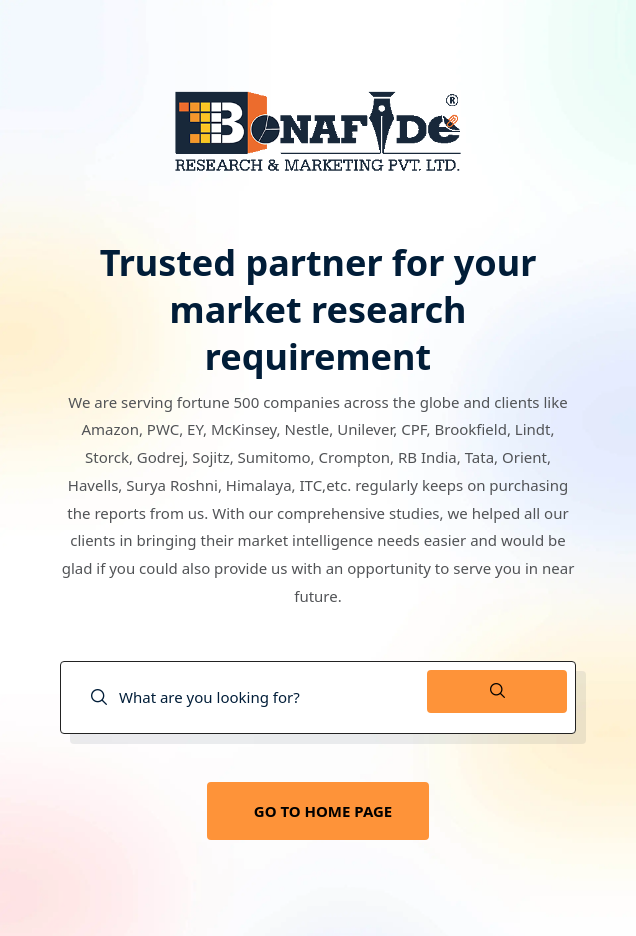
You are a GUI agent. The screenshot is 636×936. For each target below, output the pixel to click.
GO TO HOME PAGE (323, 811)
